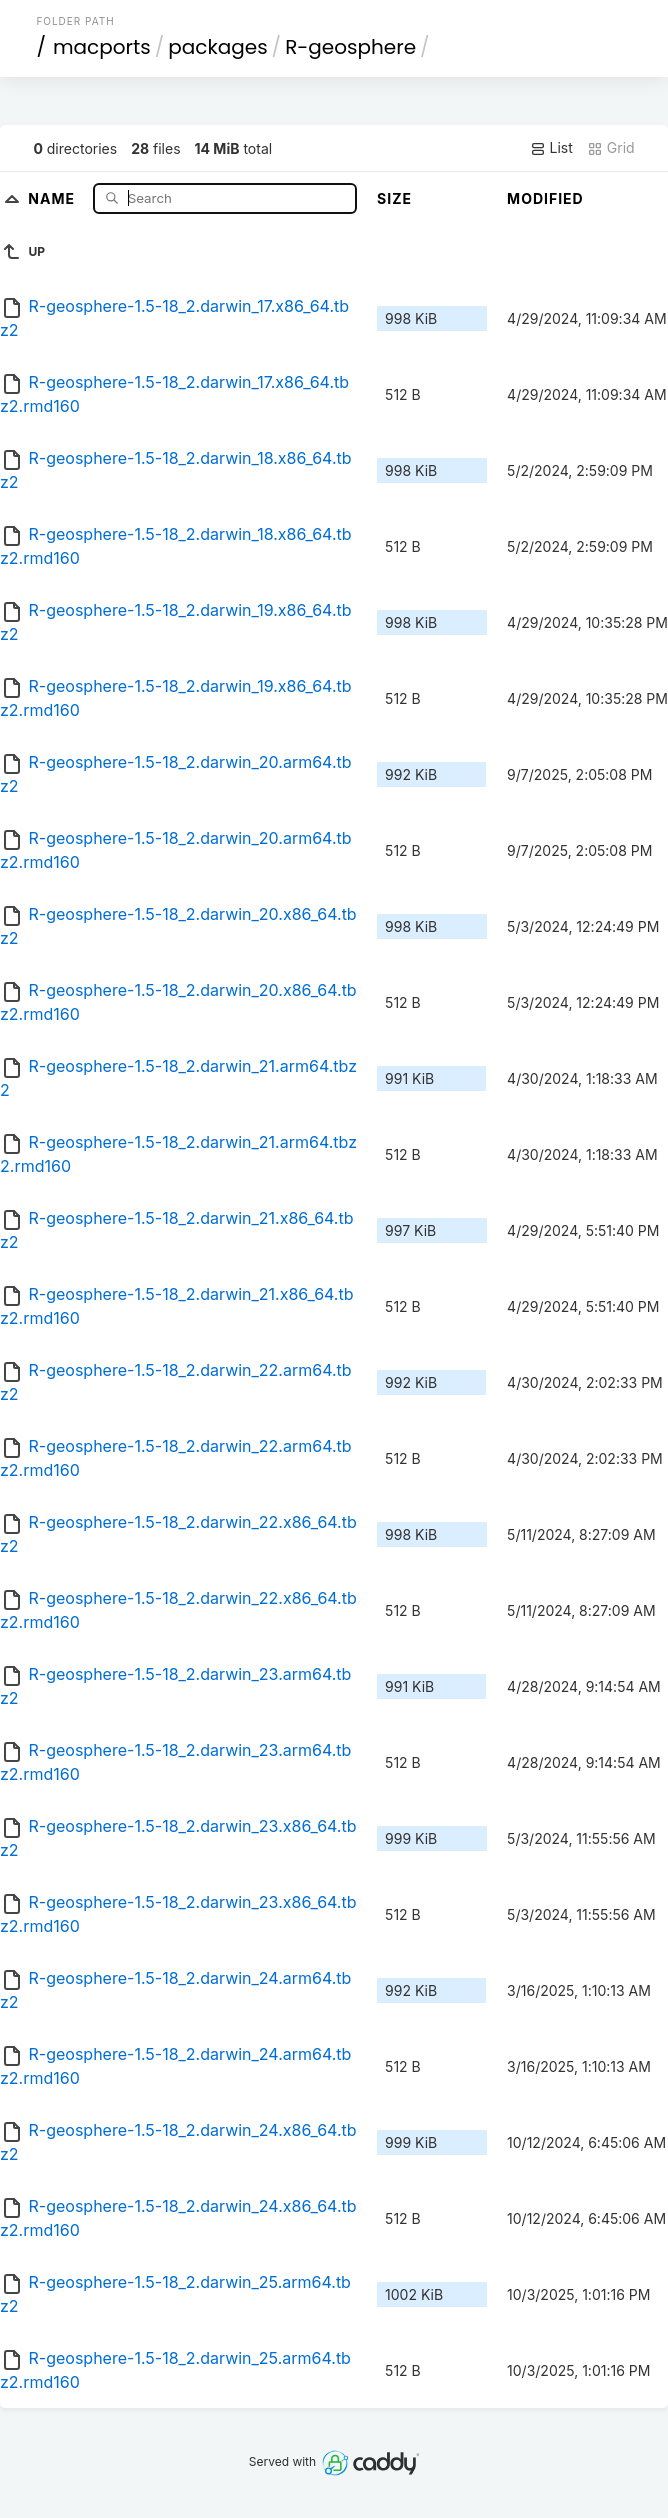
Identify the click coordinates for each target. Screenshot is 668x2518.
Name (53, 197)
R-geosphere (350, 47)
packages (217, 47)
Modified (545, 198)
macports (102, 47)
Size (394, 198)
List (551, 148)
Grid (611, 148)
